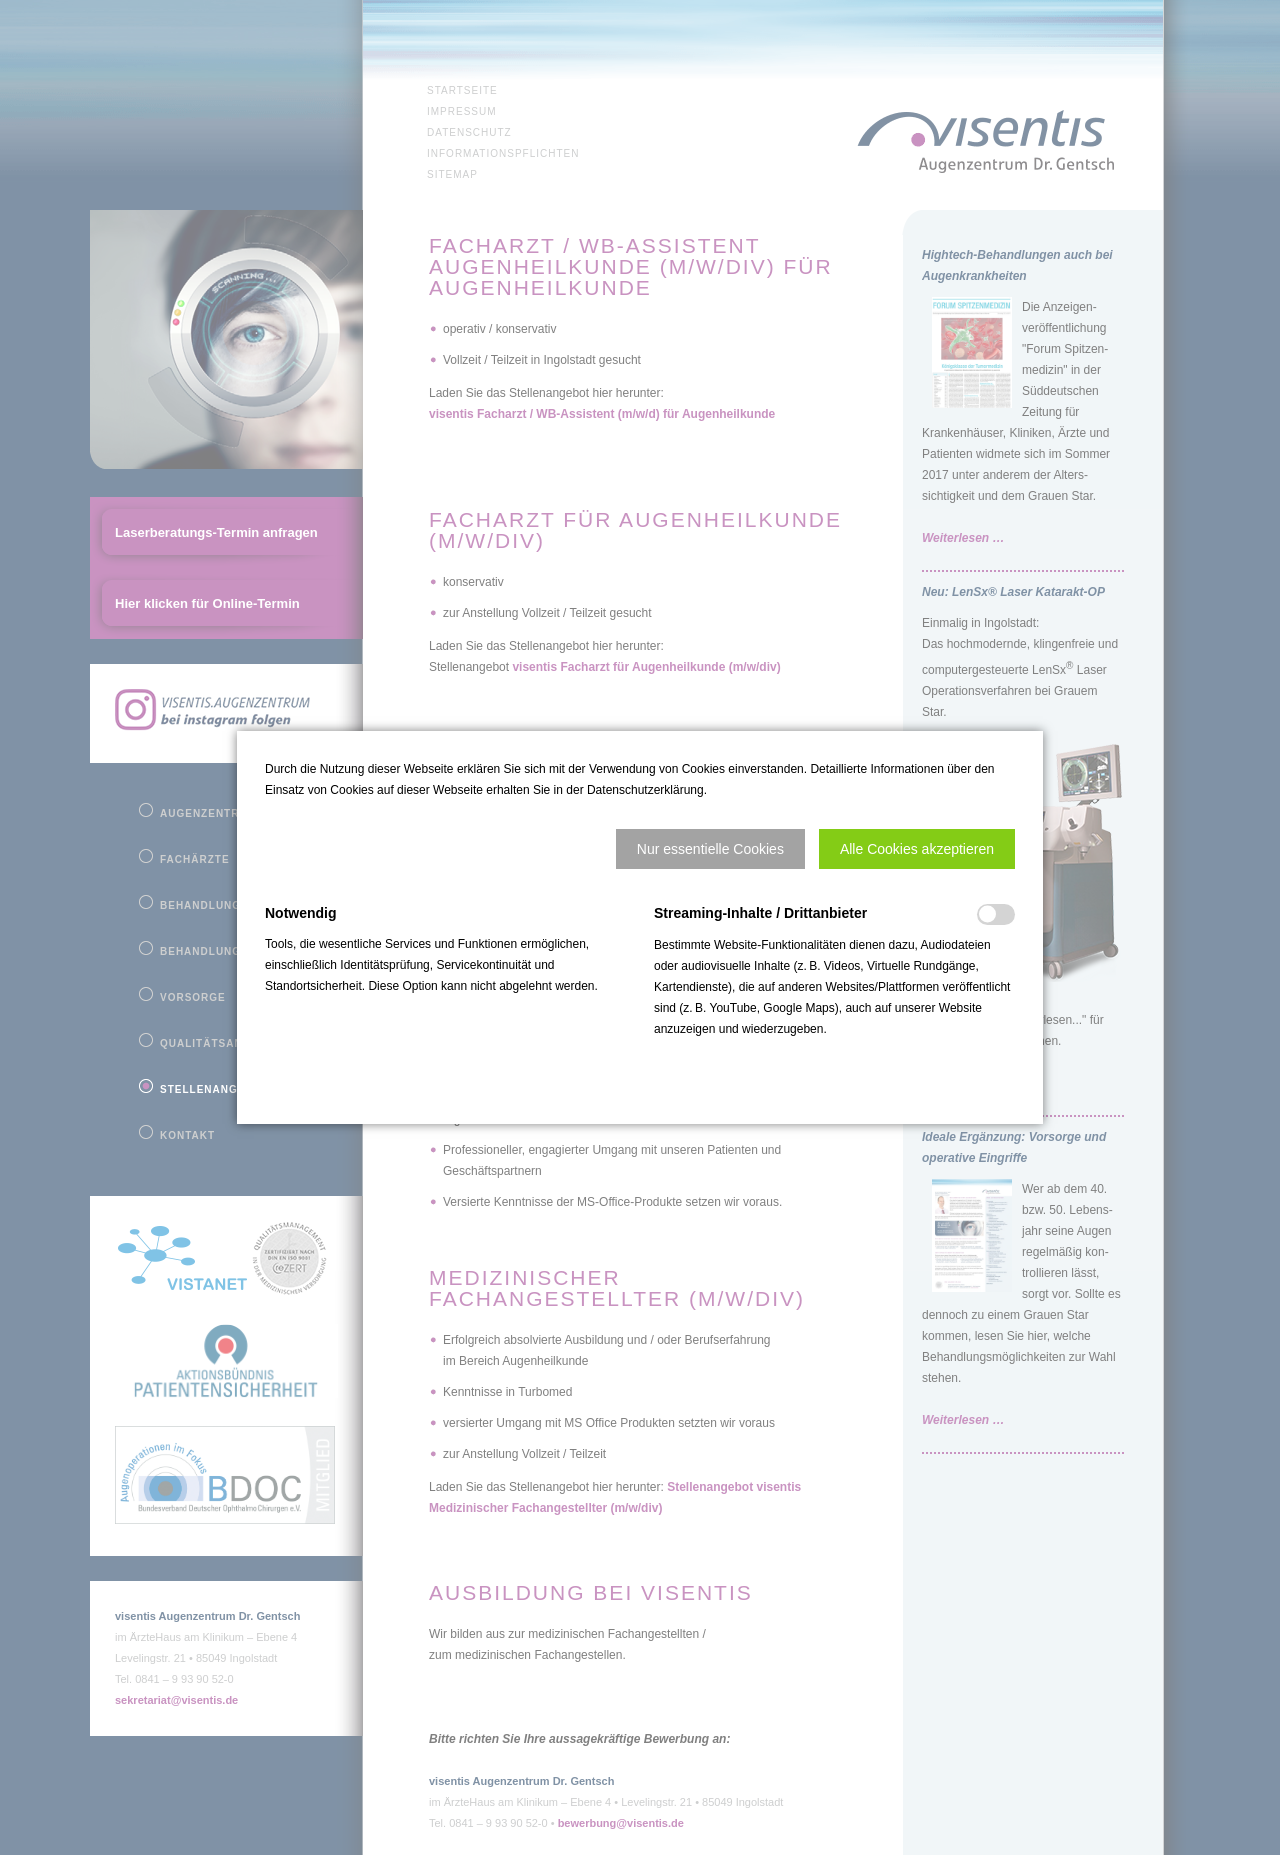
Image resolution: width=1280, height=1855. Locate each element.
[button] (710, 849)
